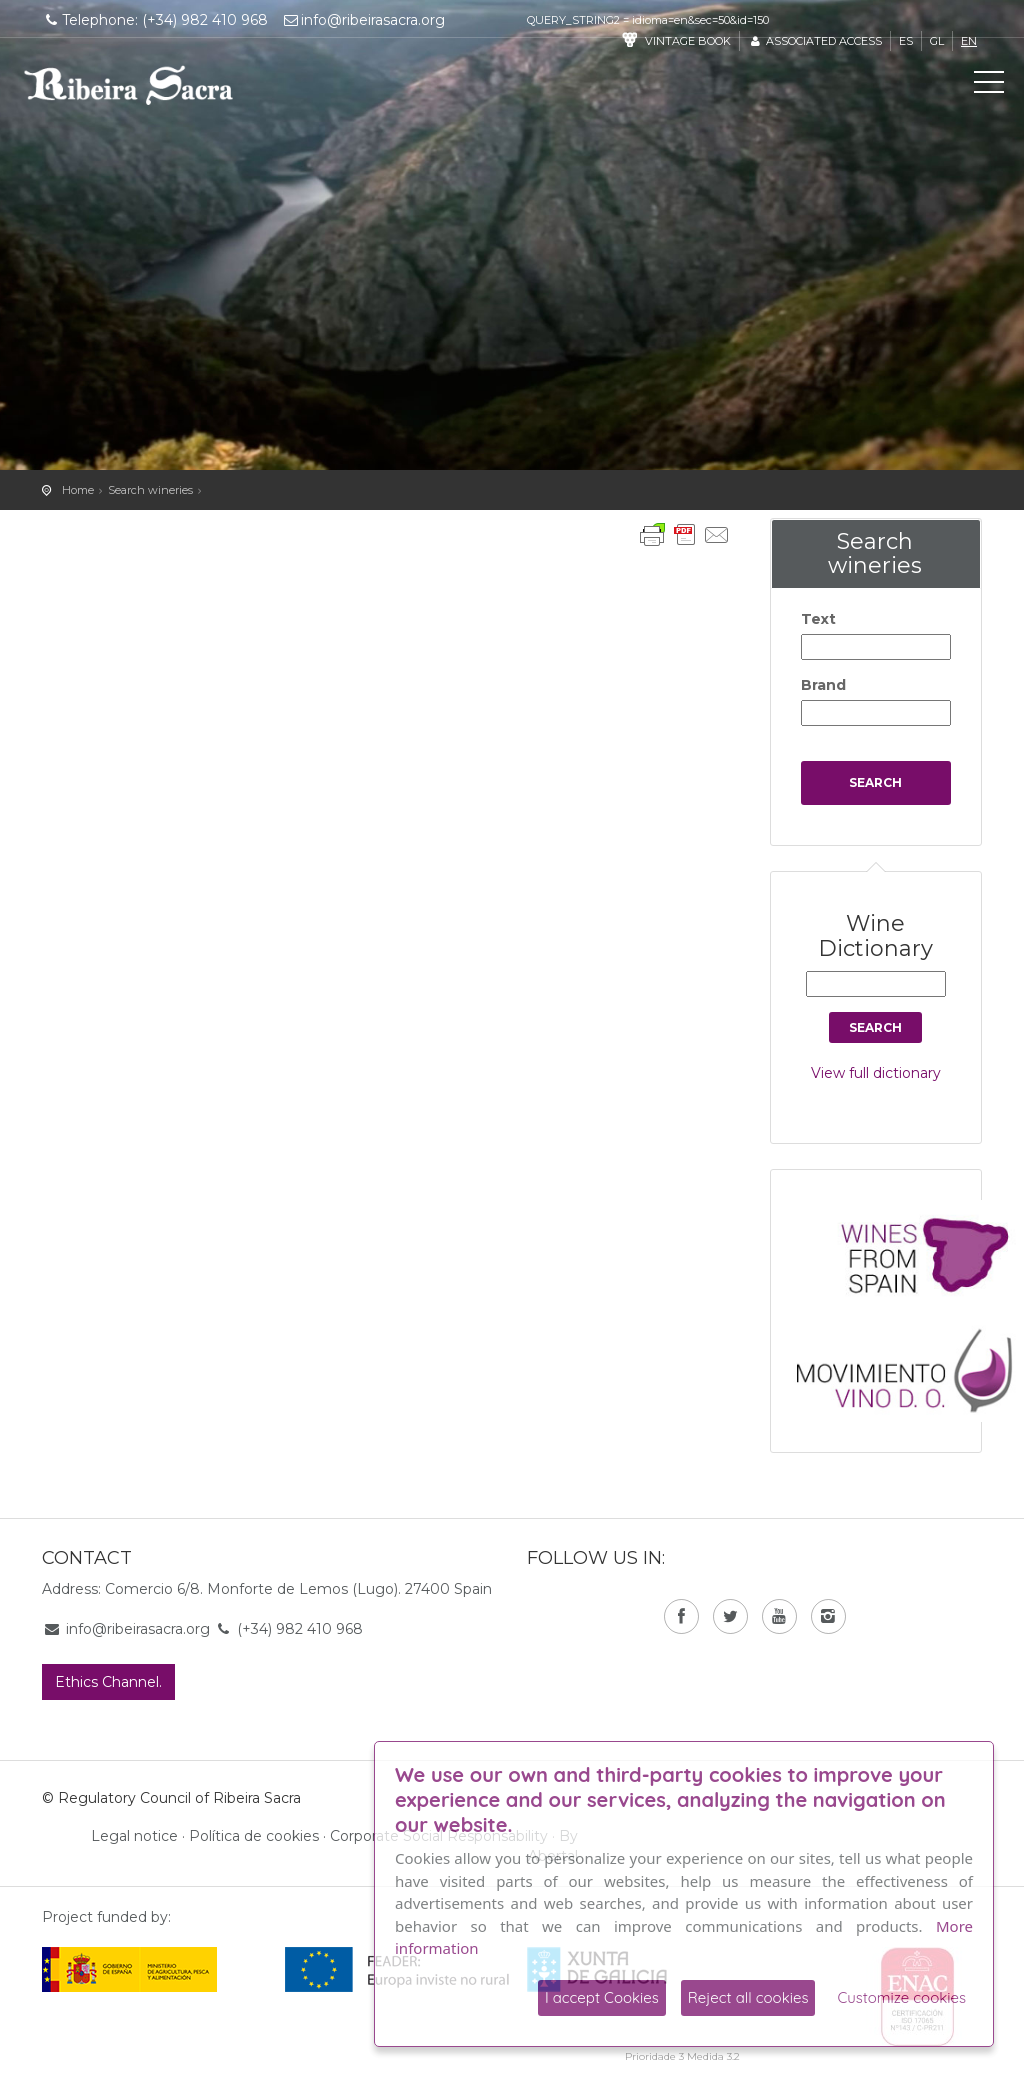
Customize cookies (901, 1997)
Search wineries (150, 490)
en (969, 41)
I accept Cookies (602, 1997)
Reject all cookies (748, 1997)
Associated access (815, 41)
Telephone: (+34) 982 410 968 (155, 20)
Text (818, 619)
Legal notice (134, 1836)
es (906, 41)
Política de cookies (254, 1836)
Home (78, 490)
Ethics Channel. (108, 1682)
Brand (823, 685)
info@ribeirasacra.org (364, 20)
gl (937, 41)
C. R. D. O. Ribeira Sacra (129, 85)
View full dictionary (876, 1073)
